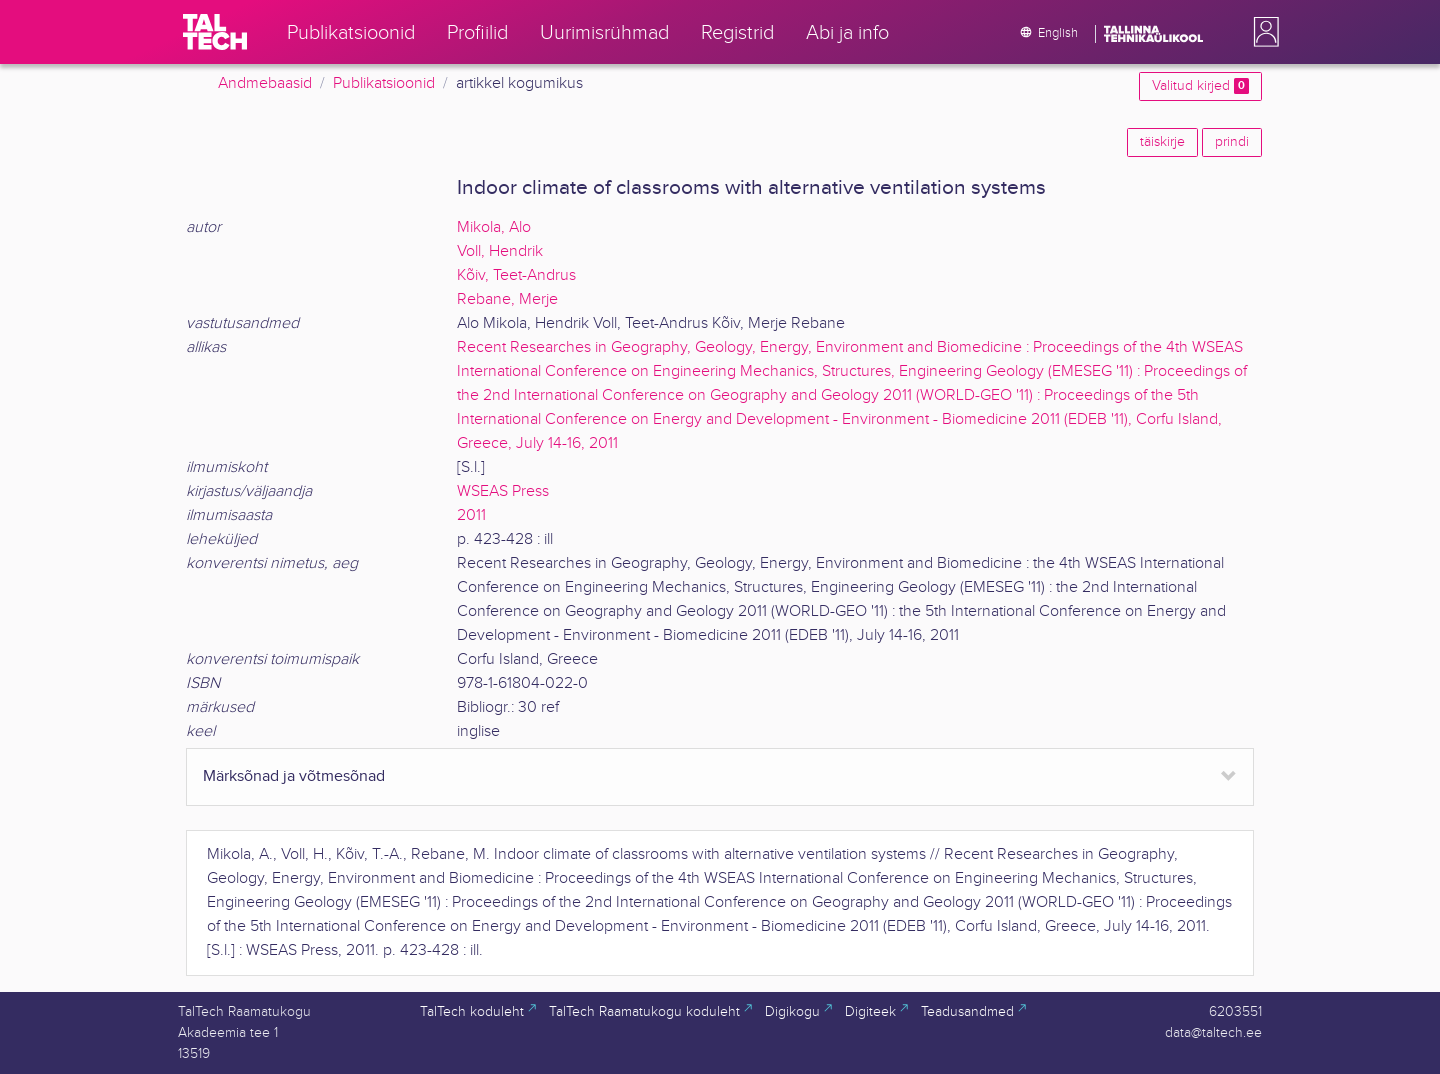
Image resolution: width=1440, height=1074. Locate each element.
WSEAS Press (503, 491)
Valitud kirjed (1200, 86)
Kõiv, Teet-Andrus (516, 275)
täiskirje (1162, 142)
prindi (1232, 142)
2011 (471, 515)
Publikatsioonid (384, 83)
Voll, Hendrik (500, 251)
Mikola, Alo (494, 227)
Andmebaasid (265, 83)
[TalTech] (215, 32)
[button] (1262, 32)
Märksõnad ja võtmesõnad (294, 776)
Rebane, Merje (507, 299)
